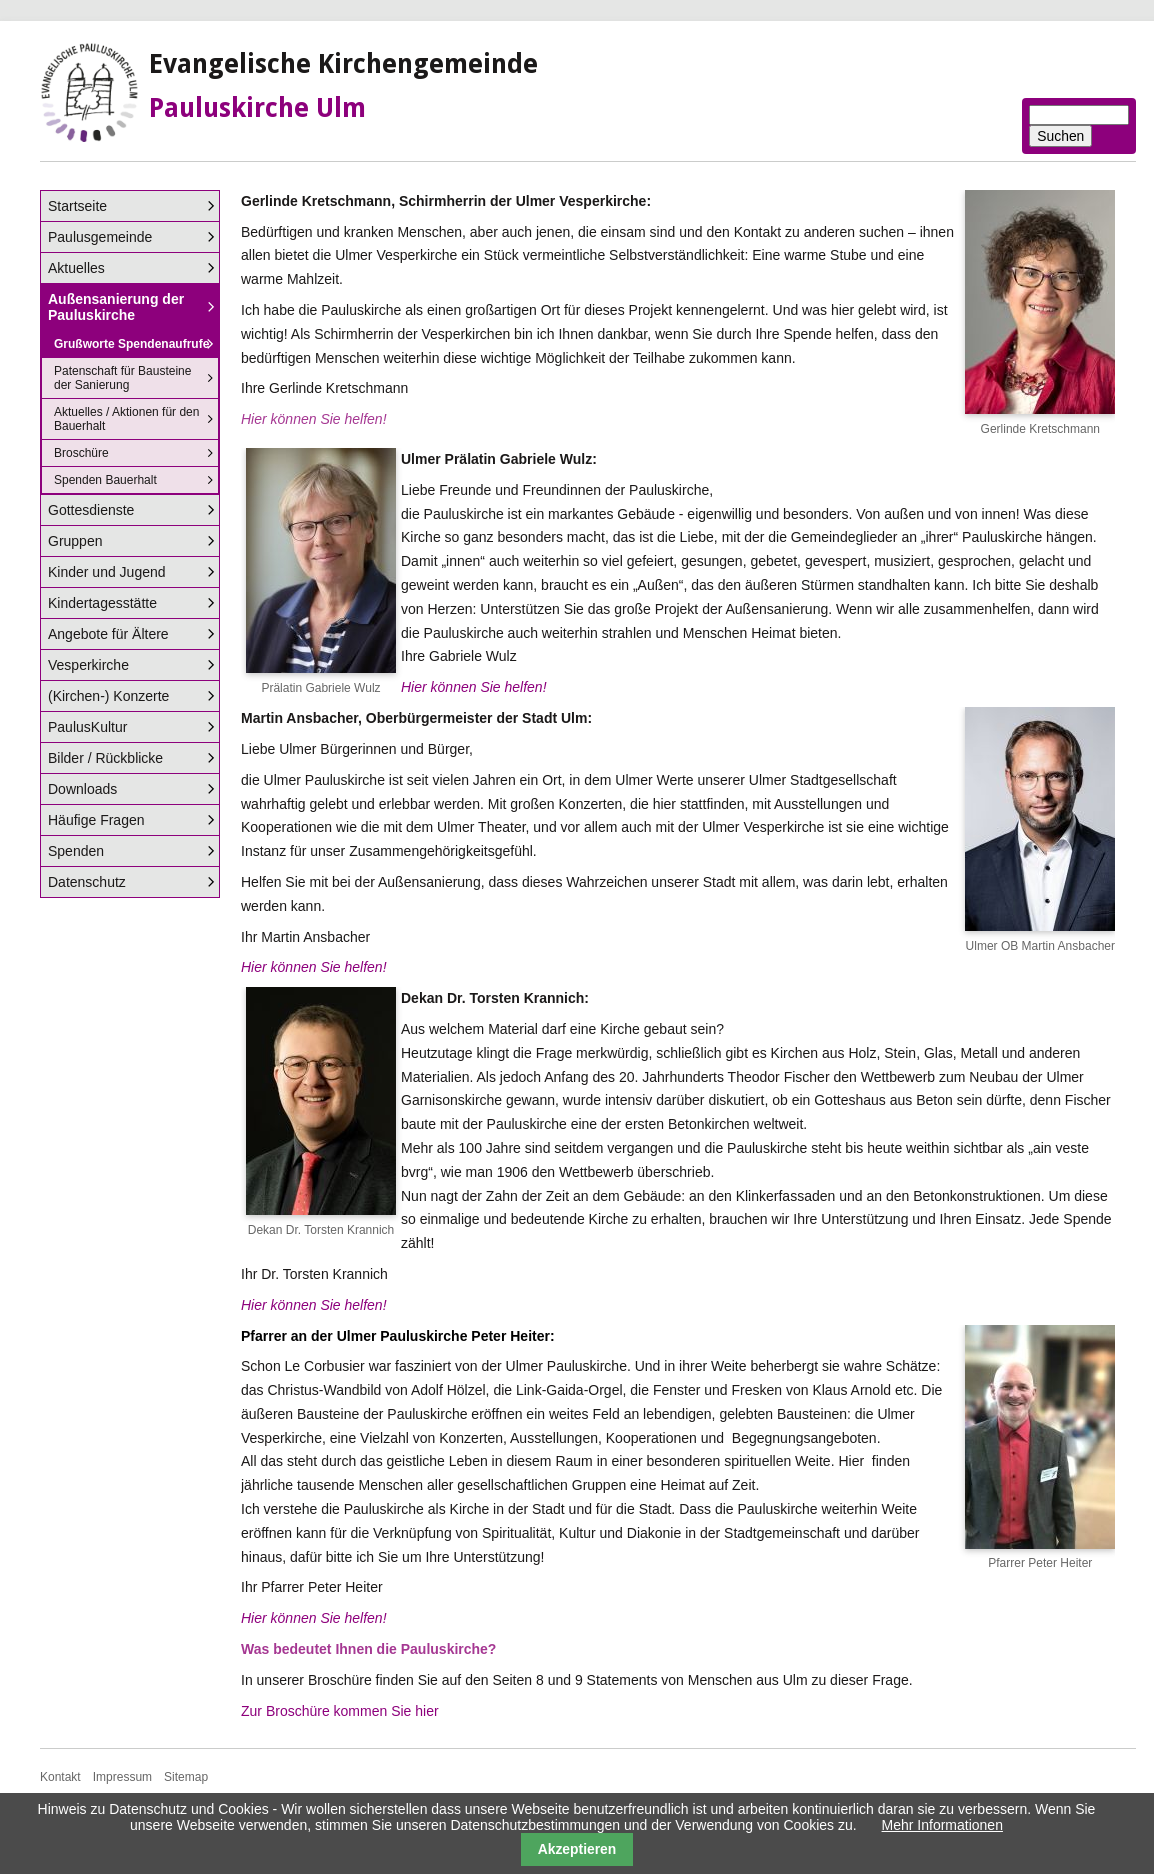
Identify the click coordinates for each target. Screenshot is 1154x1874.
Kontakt (60, 1777)
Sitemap (186, 1777)
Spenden (76, 851)
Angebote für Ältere (108, 634)
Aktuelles (76, 268)
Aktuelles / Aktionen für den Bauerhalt (126, 419)
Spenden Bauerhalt (105, 480)
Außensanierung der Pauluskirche (116, 307)
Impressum (122, 1777)
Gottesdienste (91, 510)
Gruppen (75, 541)
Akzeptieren (577, 1849)
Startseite (77, 206)
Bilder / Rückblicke (105, 758)
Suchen (1060, 136)
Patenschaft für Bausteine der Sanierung (122, 378)
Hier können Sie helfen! (474, 687)
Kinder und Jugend (107, 572)
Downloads (82, 789)
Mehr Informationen (942, 1825)
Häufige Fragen (96, 820)
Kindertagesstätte (102, 603)
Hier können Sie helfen (312, 967)
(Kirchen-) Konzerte (108, 696)
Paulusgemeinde (100, 237)
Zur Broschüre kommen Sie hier (340, 1711)
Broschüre (81, 453)
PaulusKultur (87, 727)
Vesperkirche (88, 665)
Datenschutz (87, 882)
